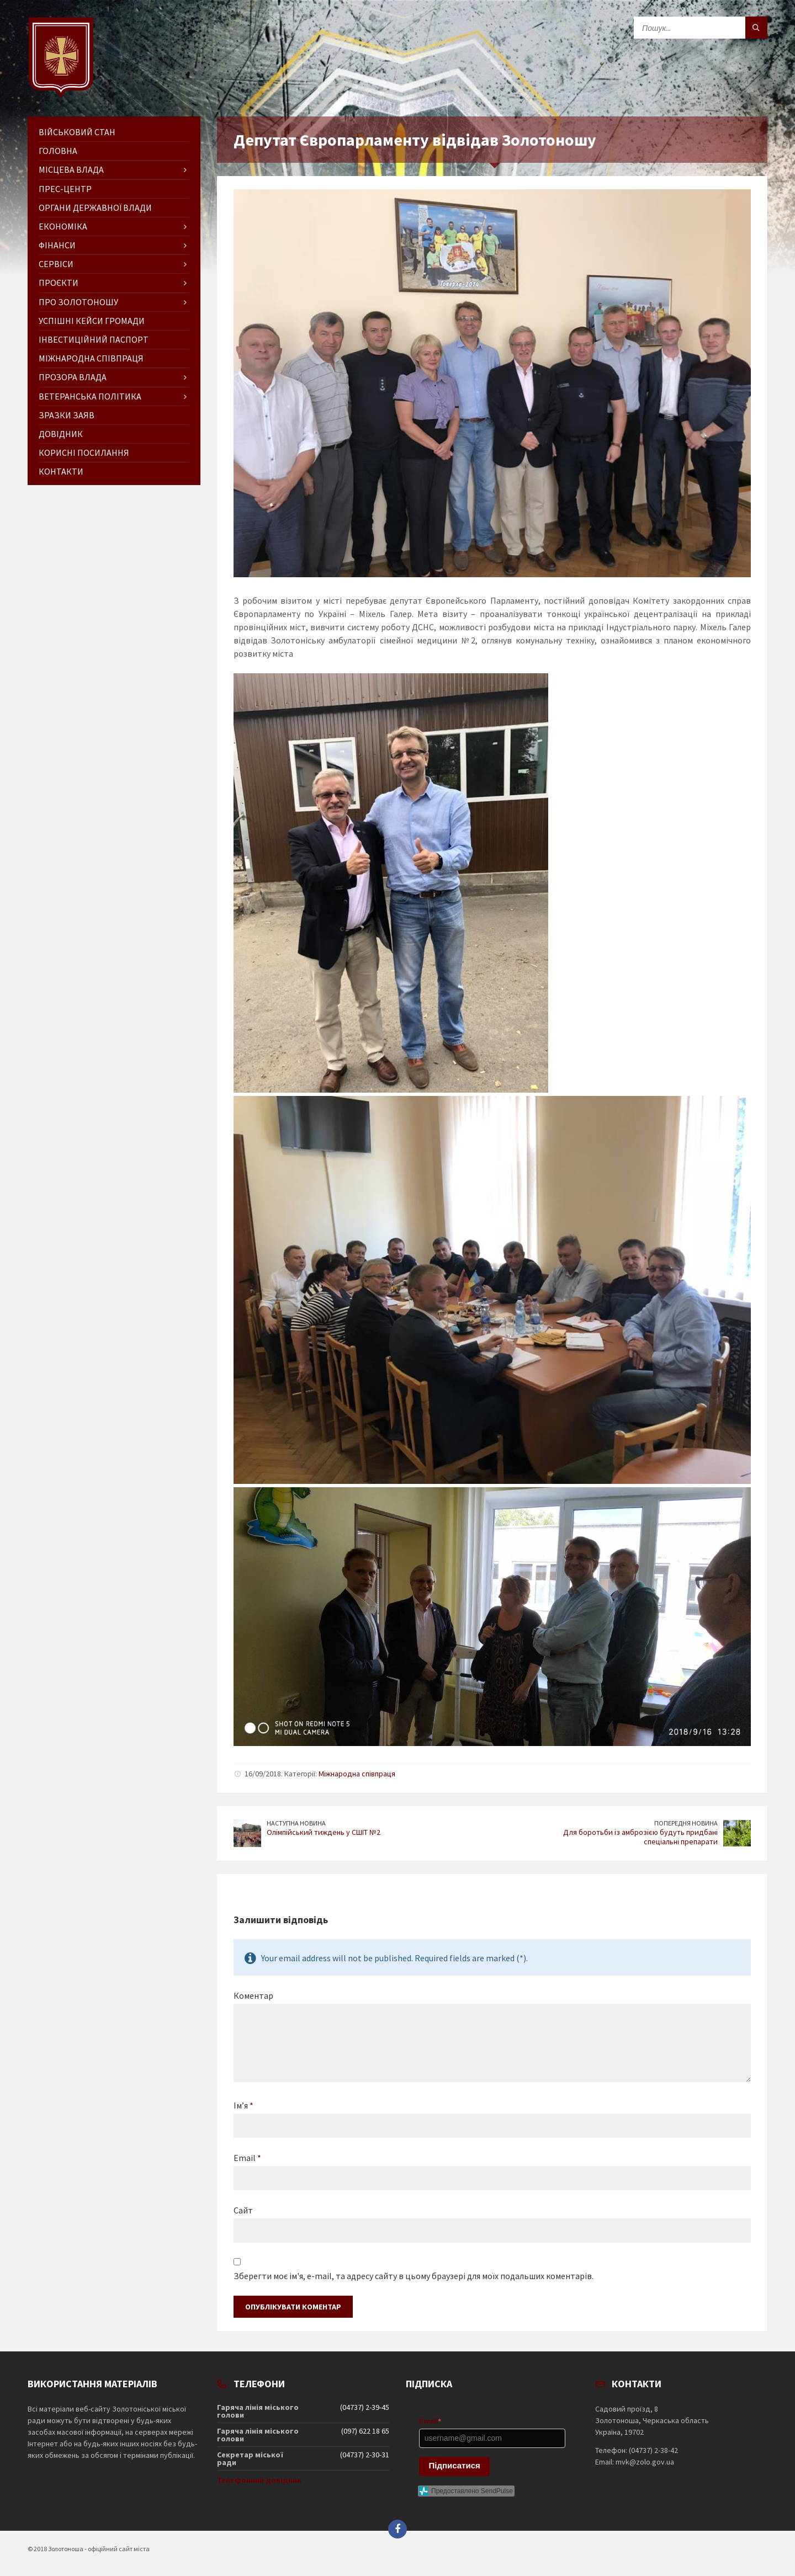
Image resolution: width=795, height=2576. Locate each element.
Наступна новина (296, 1823)
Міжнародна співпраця (357, 1774)
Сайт (243, 2210)
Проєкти (58, 282)
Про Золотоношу (78, 301)
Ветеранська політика (90, 396)
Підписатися (454, 2465)
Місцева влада (71, 169)
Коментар (253, 1995)
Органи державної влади (95, 207)
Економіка (63, 226)
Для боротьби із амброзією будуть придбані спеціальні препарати (640, 1836)
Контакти (61, 471)
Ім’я (243, 2105)
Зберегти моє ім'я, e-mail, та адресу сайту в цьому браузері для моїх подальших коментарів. (413, 2275)
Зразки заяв (66, 415)
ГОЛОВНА (58, 150)
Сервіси (56, 263)
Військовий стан (77, 131)
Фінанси (57, 245)
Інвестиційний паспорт (94, 339)
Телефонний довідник (259, 2480)
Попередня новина (686, 1823)
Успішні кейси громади (92, 320)
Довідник (61, 433)
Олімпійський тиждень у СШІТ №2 (323, 1832)
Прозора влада (73, 376)
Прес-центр (65, 188)
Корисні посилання (84, 452)
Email (247, 2157)
